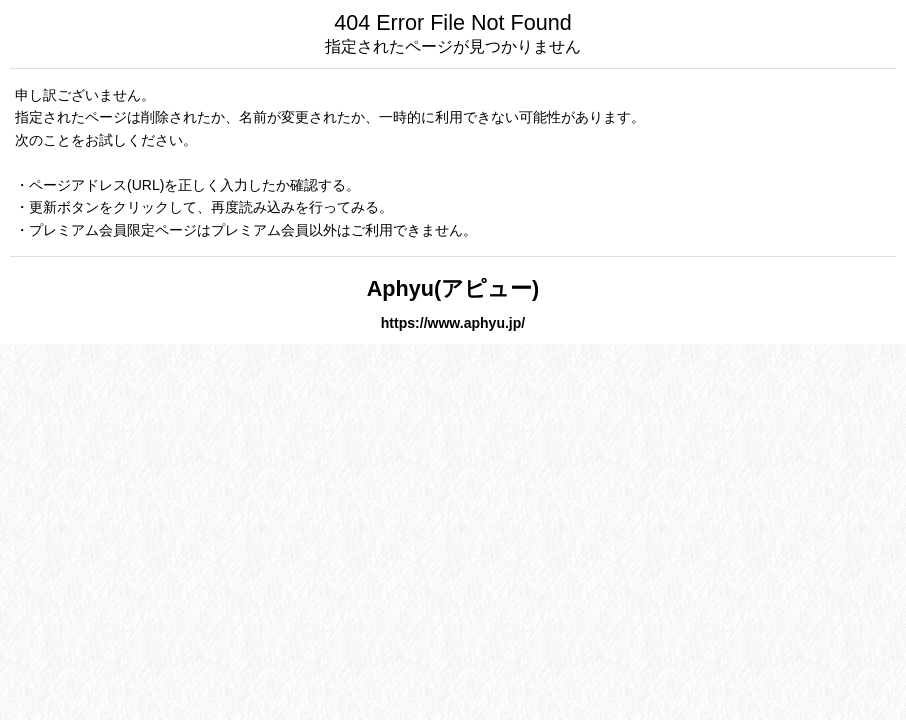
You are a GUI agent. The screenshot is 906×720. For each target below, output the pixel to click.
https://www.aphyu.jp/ (453, 323)
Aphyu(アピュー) (453, 288)
